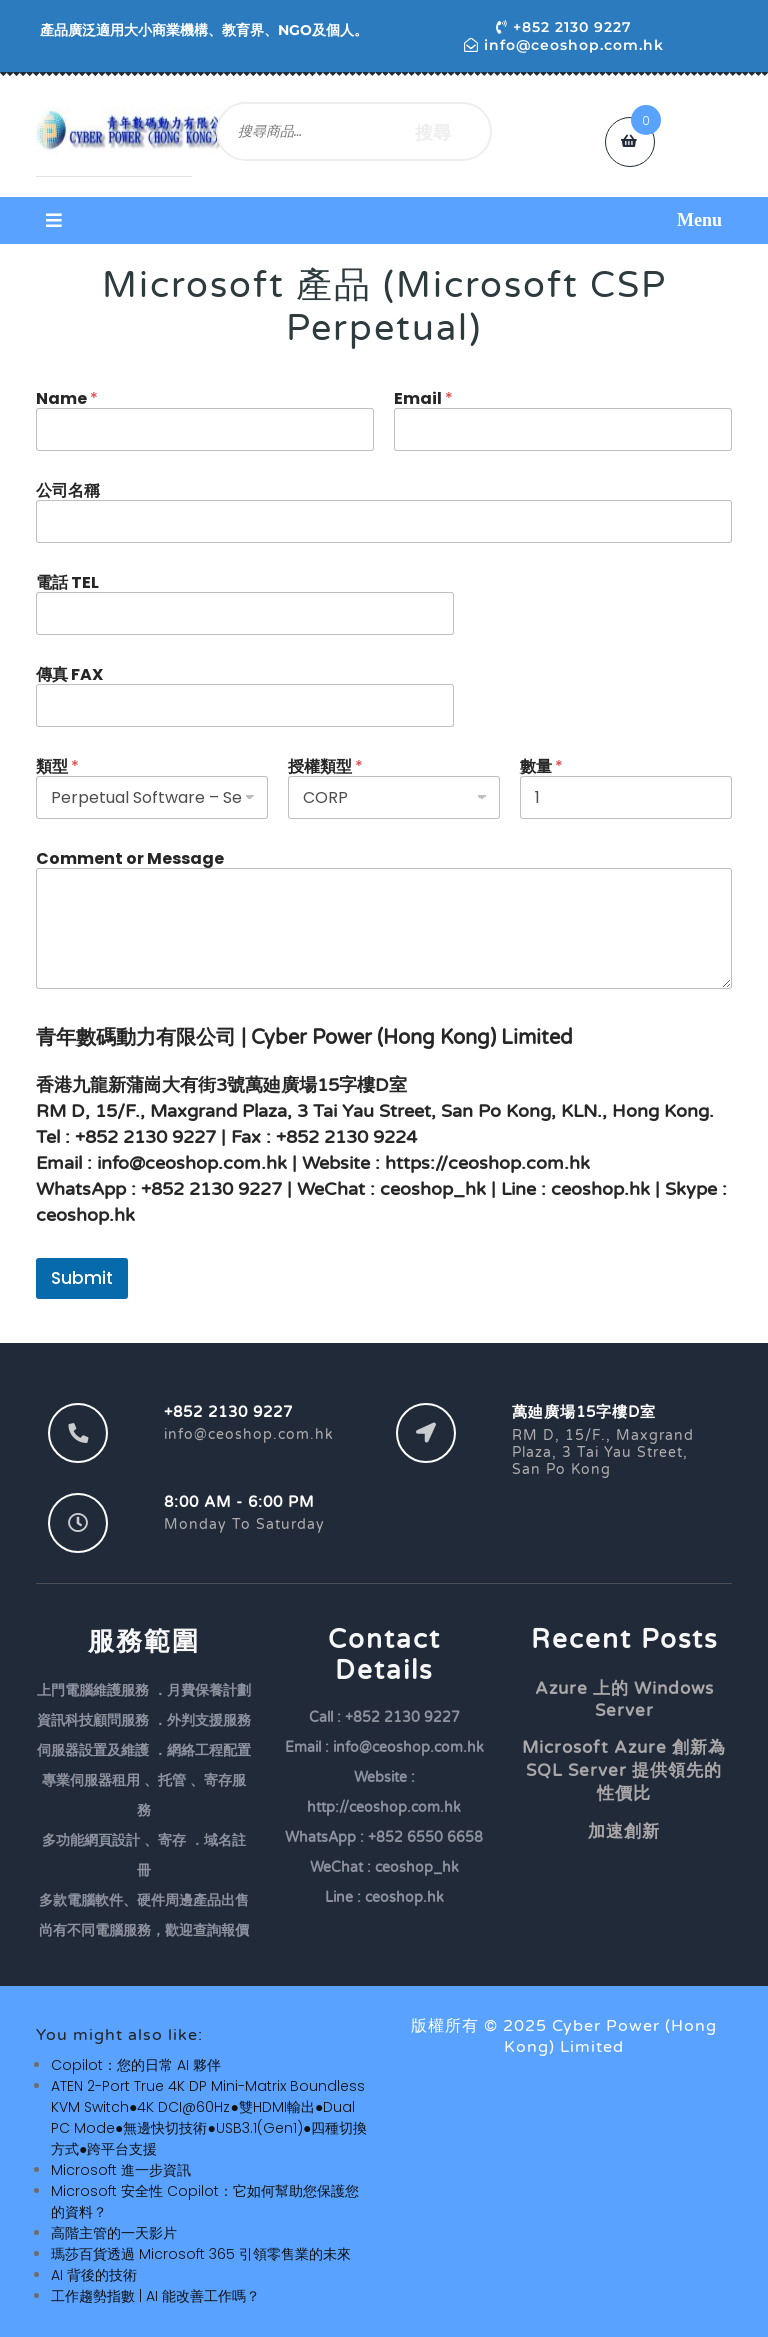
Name (67, 398)
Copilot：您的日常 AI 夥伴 (136, 2065)
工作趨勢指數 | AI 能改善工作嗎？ (155, 2296)
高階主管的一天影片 (114, 2233)
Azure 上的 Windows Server (624, 1699)
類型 (57, 766)
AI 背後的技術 (94, 2275)
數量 (541, 766)
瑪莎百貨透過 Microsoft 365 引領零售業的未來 (201, 2254)
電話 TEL (67, 582)
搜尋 (433, 131)
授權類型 (325, 766)
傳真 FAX (69, 674)
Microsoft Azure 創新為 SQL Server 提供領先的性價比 (624, 1770)
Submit (82, 1278)
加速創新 (624, 1831)
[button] (384, 220)
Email (423, 398)
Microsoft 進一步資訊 (121, 2170)
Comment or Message (130, 858)
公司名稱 (68, 490)
